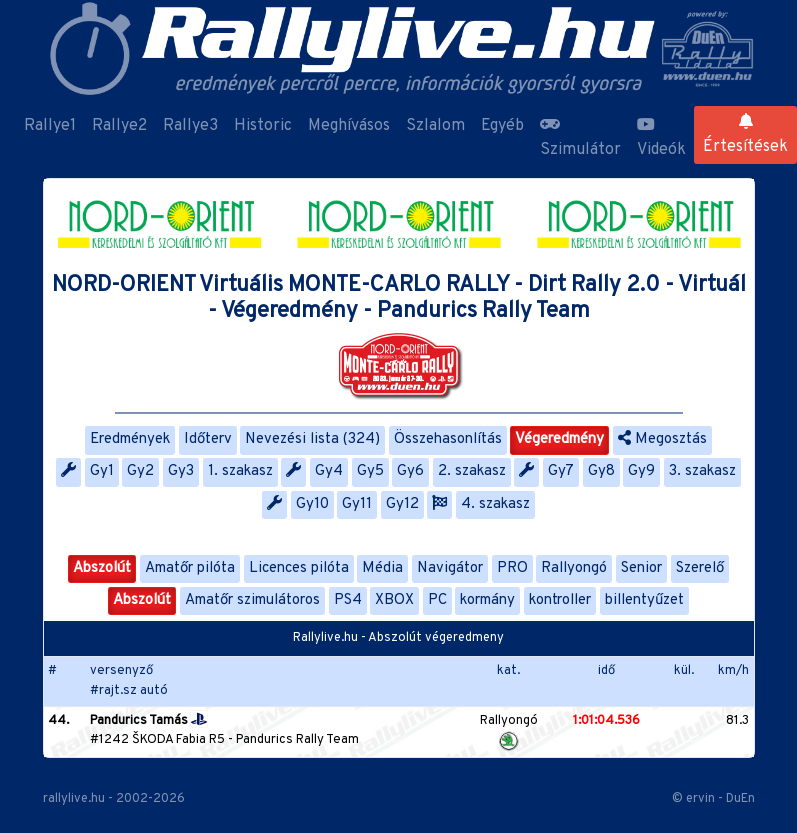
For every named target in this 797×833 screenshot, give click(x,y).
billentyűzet (644, 600)
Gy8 (601, 471)
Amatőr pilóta (190, 568)
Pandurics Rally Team (297, 740)
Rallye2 (119, 126)
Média (382, 568)
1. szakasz (240, 471)
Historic (263, 126)
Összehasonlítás (448, 439)
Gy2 (140, 471)
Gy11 (357, 504)
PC (437, 600)
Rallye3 (190, 126)
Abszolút (102, 568)
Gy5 (370, 471)
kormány (487, 600)
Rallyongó (574, 568)
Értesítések (745, 135)
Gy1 (102, 471)
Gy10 (312, 504)
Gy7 (561, 471)
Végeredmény (559, 439)
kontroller (560, 600)
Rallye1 (50, 126)
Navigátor (450, 568)
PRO (512, 568)
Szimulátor (580, 138)
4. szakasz (495, 504)
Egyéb (502, 126)
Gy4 (329, 471)
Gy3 (181, 471)
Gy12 (402, 504)
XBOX (394, 600)
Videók (661, 138)
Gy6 (410, 471)
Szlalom (435, 126)
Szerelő (700, 568)
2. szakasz (472, 471)
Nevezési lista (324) (312, 439)
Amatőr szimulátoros (252, 600)
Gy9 (641, 471)
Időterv (208, 439)
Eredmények (130, 439)
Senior (641, 568)
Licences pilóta (299, 568)
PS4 (348, 600)
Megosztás (662, 439)
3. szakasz (702, 471)
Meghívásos (349, 126)
